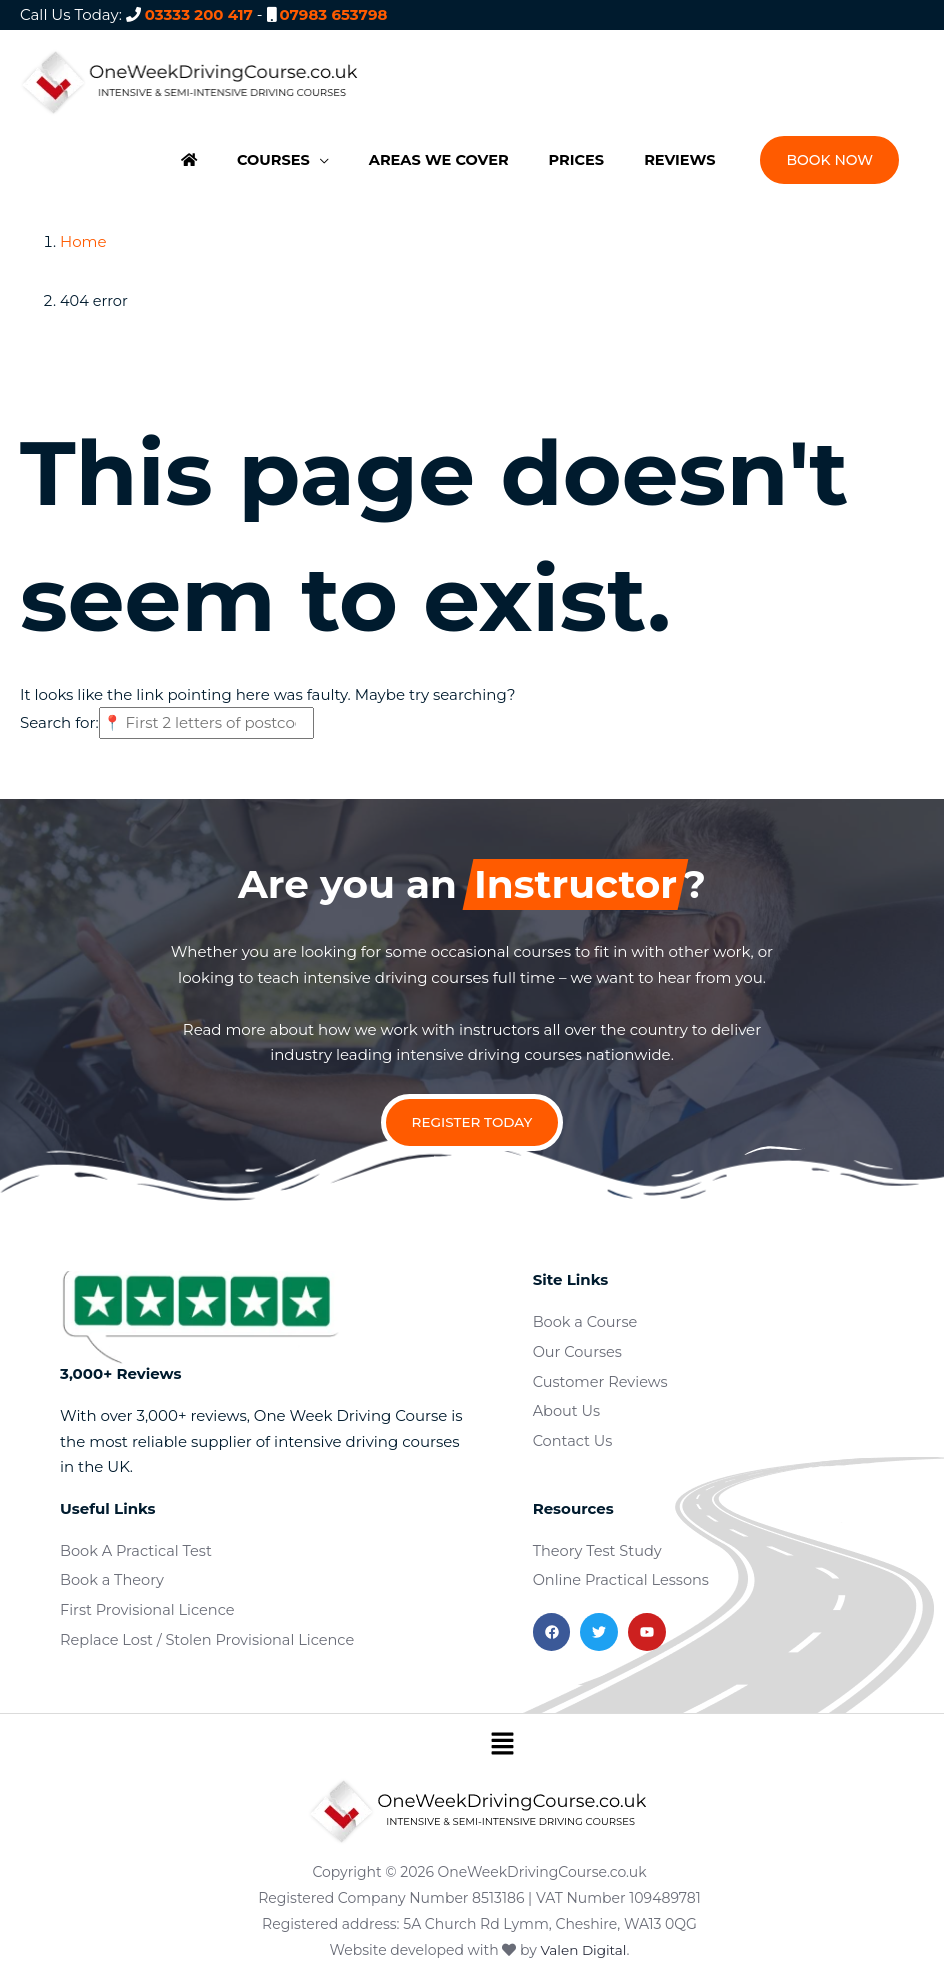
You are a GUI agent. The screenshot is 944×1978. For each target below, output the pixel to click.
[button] (273, 157)
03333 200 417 (199, 14)
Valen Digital (583, 1941)
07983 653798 (333, 14)
